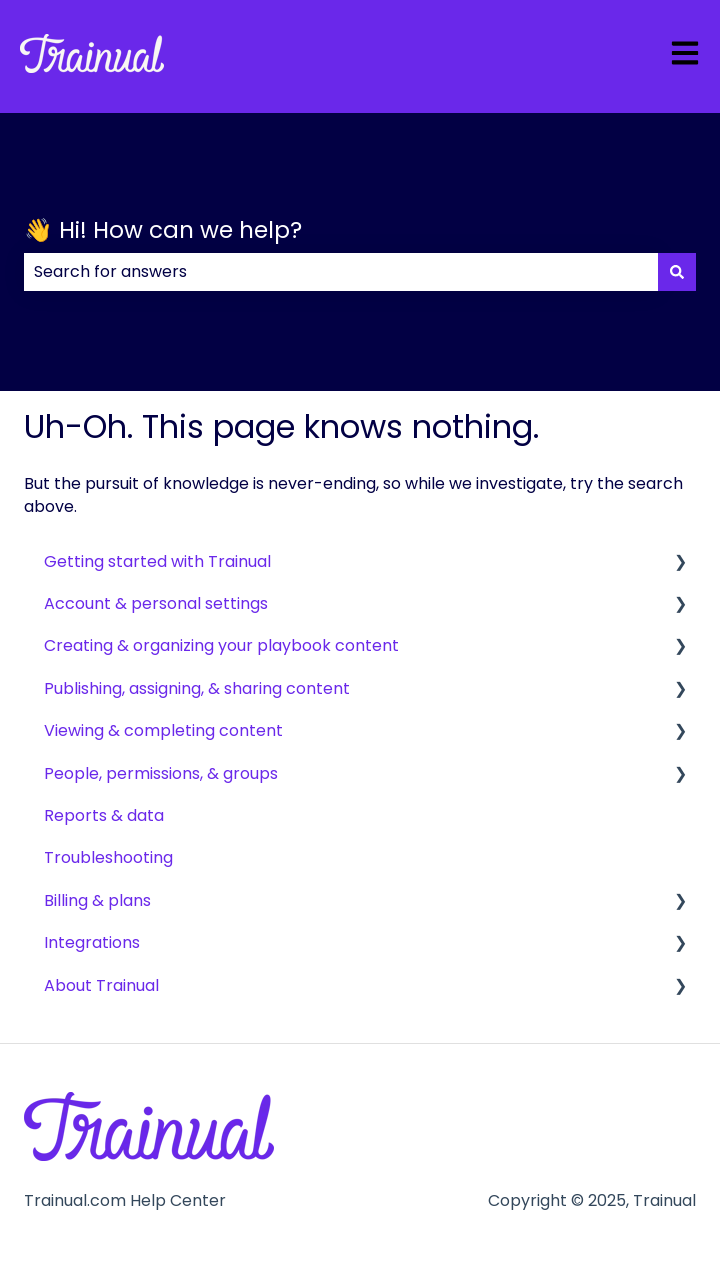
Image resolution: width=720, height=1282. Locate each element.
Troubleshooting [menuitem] (108, 857)
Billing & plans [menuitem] (97, 900)
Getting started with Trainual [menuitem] (157, 561)
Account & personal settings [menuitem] (156, 603)
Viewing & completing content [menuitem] (163, 730)
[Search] (677, 272)
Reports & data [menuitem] (104, 815)
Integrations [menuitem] (92, 942)
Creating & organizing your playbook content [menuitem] (221, 645)
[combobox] (341, 272)
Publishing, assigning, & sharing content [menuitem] (197, 688)
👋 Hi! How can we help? (163, 230)
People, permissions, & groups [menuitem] (161, 773)
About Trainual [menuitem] (101, 985)
